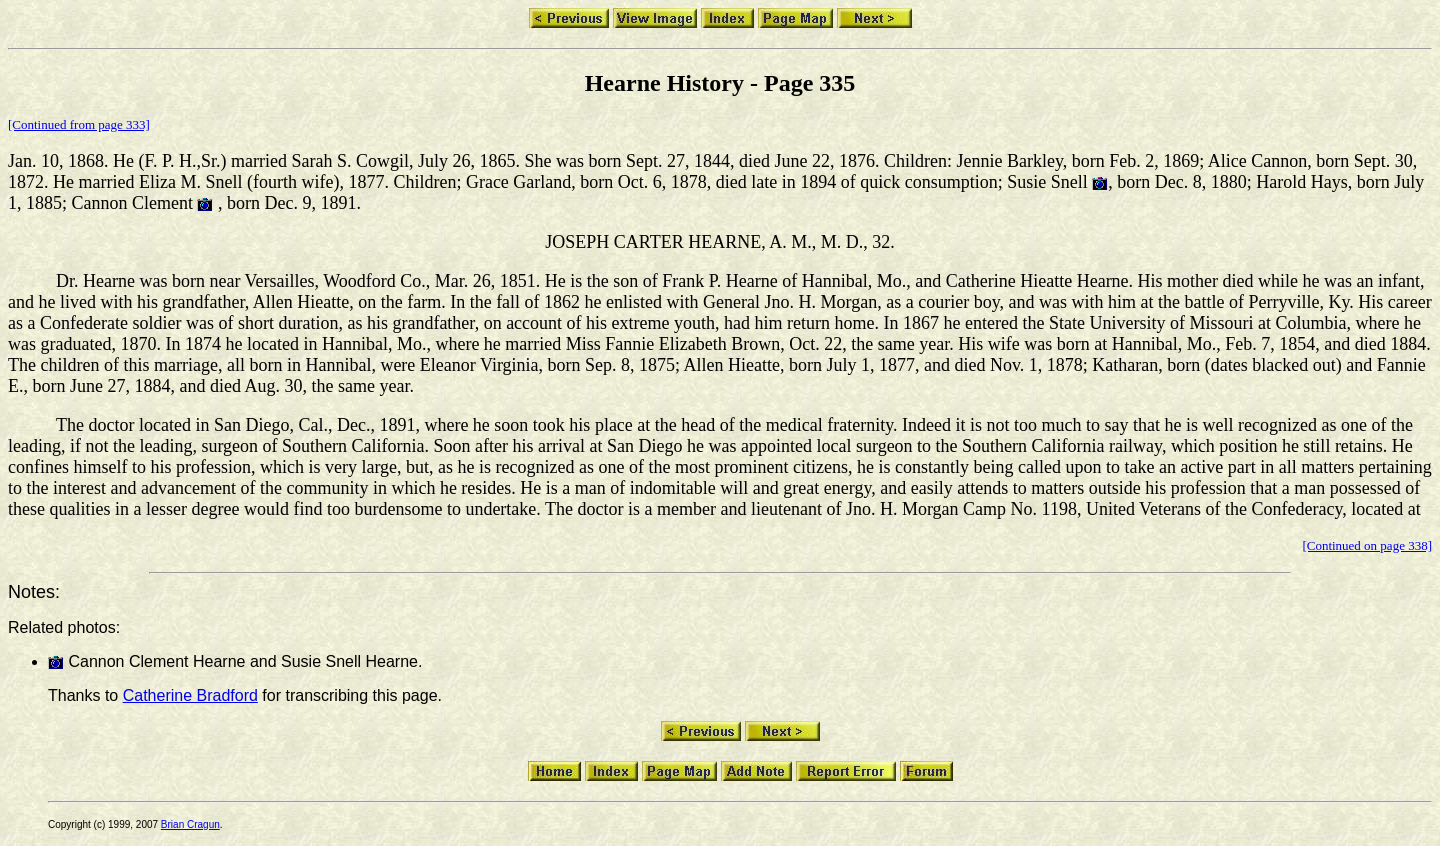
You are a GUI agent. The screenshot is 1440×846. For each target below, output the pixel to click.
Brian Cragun (190, 824)
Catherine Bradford (190, 695)
